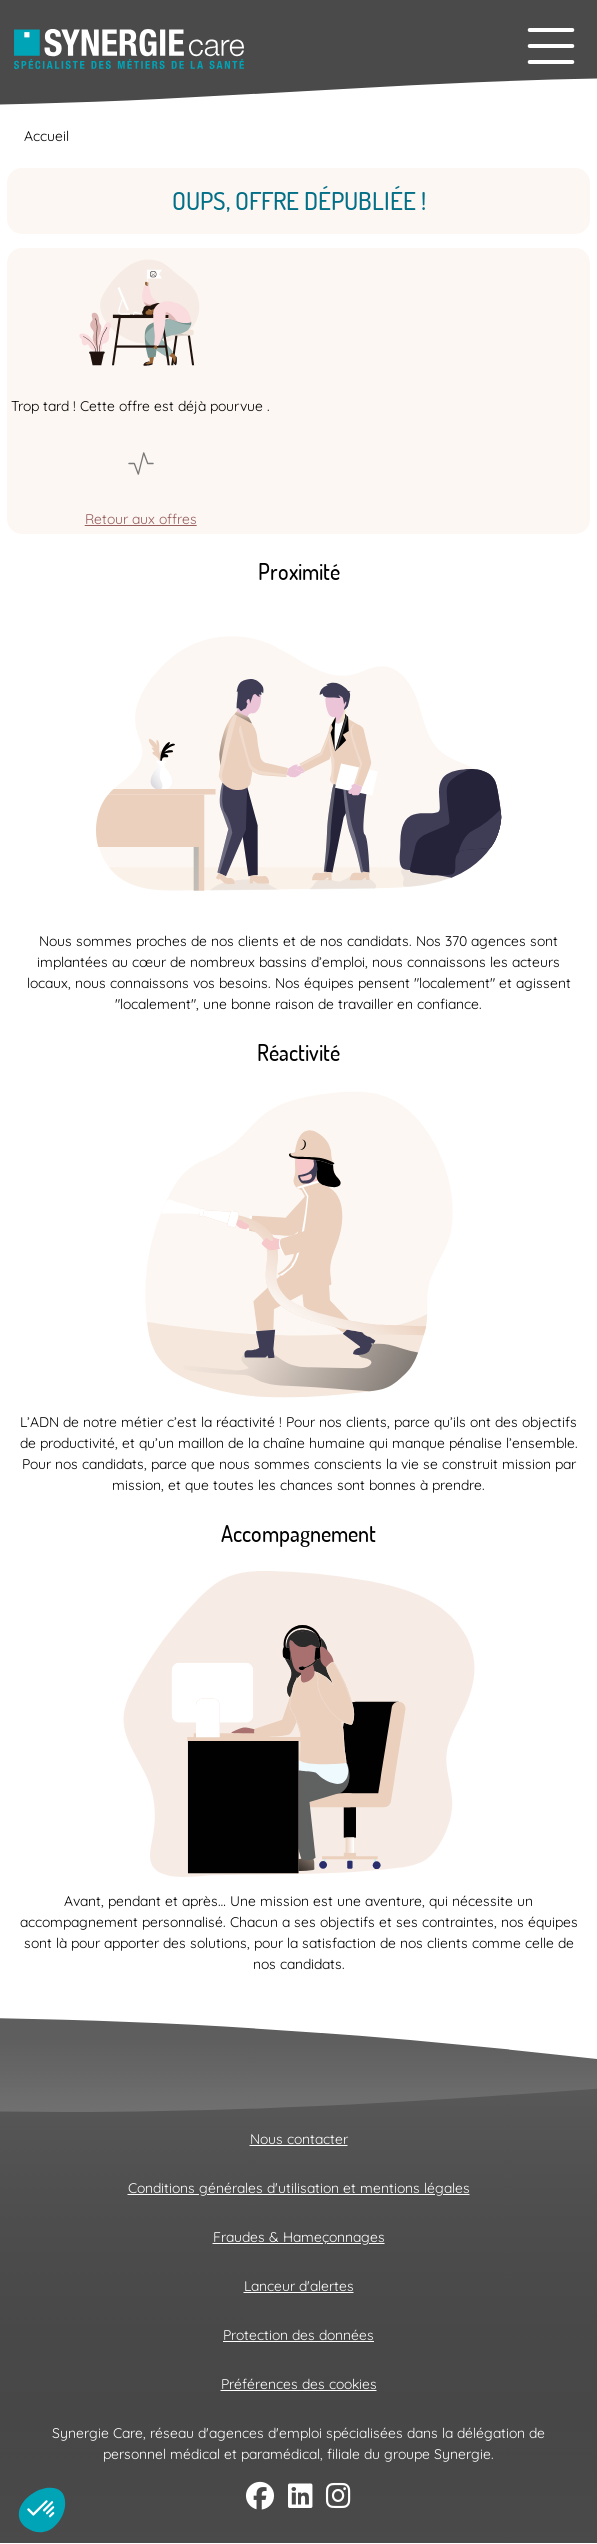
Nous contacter (299, 2139)
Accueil (46, 136)
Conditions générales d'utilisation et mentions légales (299, 2188)
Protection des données (298, 2335)
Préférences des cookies (299, 2384)
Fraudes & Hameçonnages (299, 2237)
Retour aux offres (141, 519)
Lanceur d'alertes (299, 2286)
